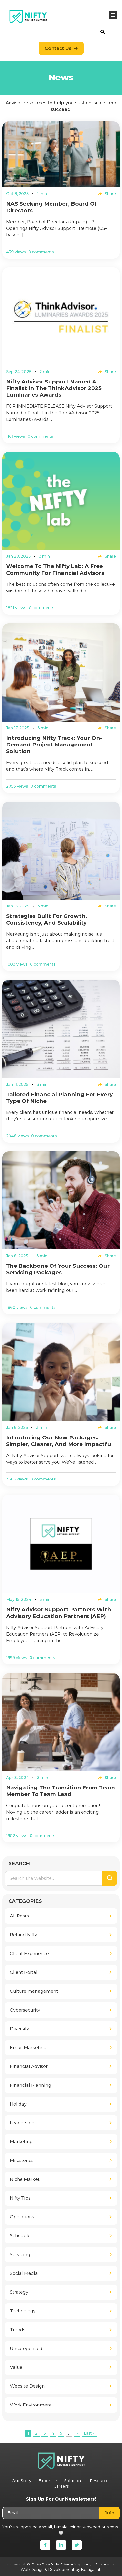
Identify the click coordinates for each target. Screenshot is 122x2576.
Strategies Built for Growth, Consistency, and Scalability (46, 918)
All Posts (19, 1915)
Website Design (27, 2385)
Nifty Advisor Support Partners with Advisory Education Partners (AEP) (58, 1611)
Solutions (73, 2480)
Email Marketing (28, 2046)
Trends (17, 2328)
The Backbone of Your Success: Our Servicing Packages (58, 1268)
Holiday (18, 2103)
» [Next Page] (77, 2432)
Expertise (48, 2480)
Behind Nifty (23, 1934)
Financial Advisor (29, 2065)
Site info (107, 2563)
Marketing (21, 2140)
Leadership (22, 2122)
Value (16, 2366)
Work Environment (31, 2404)
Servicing (20, 2253)
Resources (100, 2480)
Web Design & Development (47, 2568)
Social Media (24, 2272)
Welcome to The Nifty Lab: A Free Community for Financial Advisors (55, 568)
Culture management (34, 1990)
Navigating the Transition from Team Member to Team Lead (60, 1790)
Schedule (20, 2234)
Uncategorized (26, 2347)
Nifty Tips (20, 2197)
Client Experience (29, 1952)
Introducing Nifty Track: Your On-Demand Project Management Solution (54, 744)
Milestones (22, 2159)
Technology (23, 2310)
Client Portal (23, 1971)
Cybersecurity (25, 2009)
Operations (22, 2216)
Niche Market (25, 2178)
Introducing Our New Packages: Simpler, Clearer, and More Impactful (59, 1439)
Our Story (21, 2480)
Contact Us (58, 47)
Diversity (19, 2028)
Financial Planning (30, 2084)
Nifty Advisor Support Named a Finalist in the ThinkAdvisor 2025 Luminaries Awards (54, 387)
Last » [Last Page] (89, 2432)
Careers (61, 2485)
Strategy (19, 2291)
